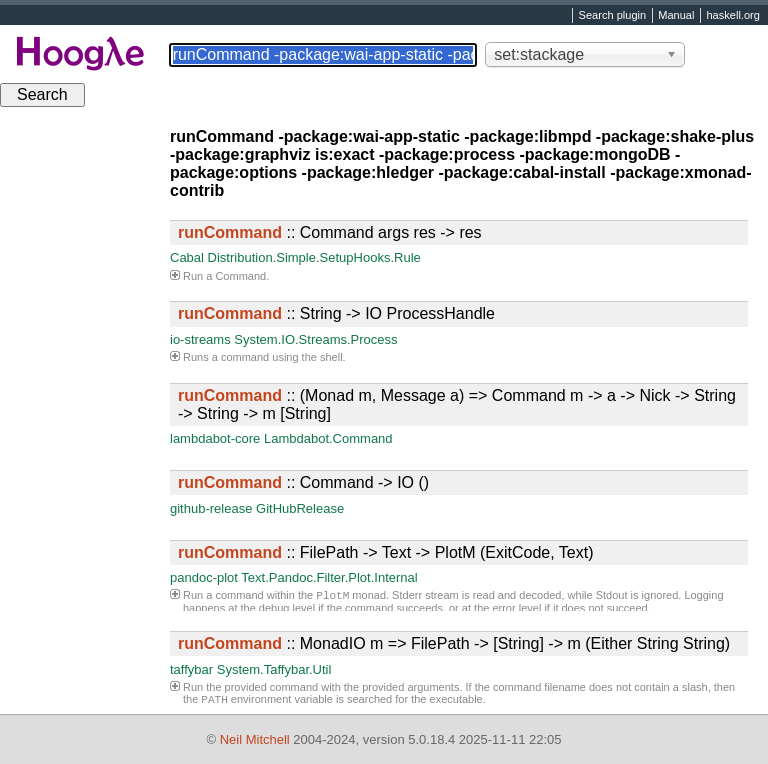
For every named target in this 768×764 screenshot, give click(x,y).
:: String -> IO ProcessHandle (336, 313)
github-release (211, 508)
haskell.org (732, 16)
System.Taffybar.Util (274, 669)
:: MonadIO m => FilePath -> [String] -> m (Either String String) (454, 643)
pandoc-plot (204, 577)
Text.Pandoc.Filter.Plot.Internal (329, 577)
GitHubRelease (300, 508)
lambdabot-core (215, 438)
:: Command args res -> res (330, 232)
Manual (676, 16)
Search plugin (613, 16)
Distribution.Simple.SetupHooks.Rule (314, 257)
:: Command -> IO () (303, 482)
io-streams (200, 339)
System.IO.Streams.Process (315, 339)
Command (240, 276)
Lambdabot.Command (328, 438)
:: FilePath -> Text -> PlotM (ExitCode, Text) (386, 552)
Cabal (187, 257)
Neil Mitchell (255, 739)
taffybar (191, 669)
